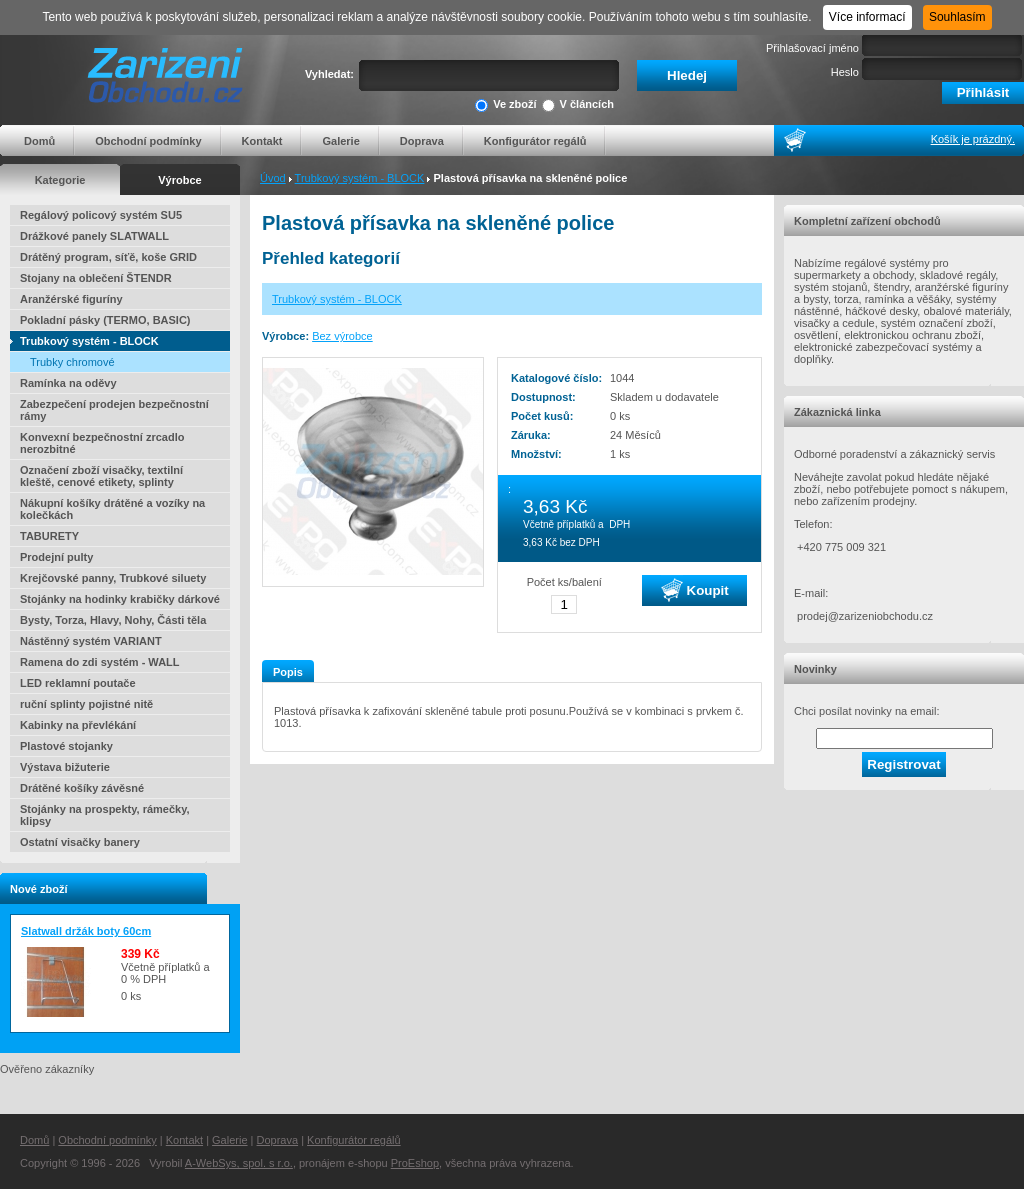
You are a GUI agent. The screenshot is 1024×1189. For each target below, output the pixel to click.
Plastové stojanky (66, 746)
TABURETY (49, 536)
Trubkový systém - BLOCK (360, 178)
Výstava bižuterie (65, 767)
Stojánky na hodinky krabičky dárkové (120, 599)
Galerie (340, 141)
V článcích (578, 105)
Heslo (845, 72)
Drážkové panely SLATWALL (94, 236)
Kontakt (262, 141)
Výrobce (179, 180)
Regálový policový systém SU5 (101, 215)
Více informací (867, 17)
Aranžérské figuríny (71, 299)
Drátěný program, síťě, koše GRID (108, 257)
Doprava (422, 141)
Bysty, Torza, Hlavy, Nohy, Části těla (113, 620)
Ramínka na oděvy (68, 383)
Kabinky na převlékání (78, 725)
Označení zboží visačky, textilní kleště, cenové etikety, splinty (101, 476)
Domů (39, 141)
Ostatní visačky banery (80, 842)
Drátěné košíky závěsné (82, 788)
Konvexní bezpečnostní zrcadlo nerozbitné (102, 443)
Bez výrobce (342, 336)
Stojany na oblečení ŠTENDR (96, 278)
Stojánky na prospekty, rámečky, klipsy (105, 815)
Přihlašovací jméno (812, 48)
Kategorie (60, 180)
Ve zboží (505, 105)
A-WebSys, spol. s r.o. (239, 1163)
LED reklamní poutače (78, 683)
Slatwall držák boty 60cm (86, 931)
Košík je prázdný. (973, 139)
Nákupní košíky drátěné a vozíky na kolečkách (112, 509)
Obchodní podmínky (148, 141)
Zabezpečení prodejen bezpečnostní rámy (114, 410)
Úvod (273, 178)
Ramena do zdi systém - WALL (100, 662)
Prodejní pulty (56, 557)
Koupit (695, 590)
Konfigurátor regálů (535, 141)
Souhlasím (957, 17)
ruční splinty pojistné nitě (86, 704)
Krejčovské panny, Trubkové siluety (113, 578)
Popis (288, 672)
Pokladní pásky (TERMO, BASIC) (105, 320)
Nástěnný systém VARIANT (91, 641)
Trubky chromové (72, 362)
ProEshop (415, 1163)
